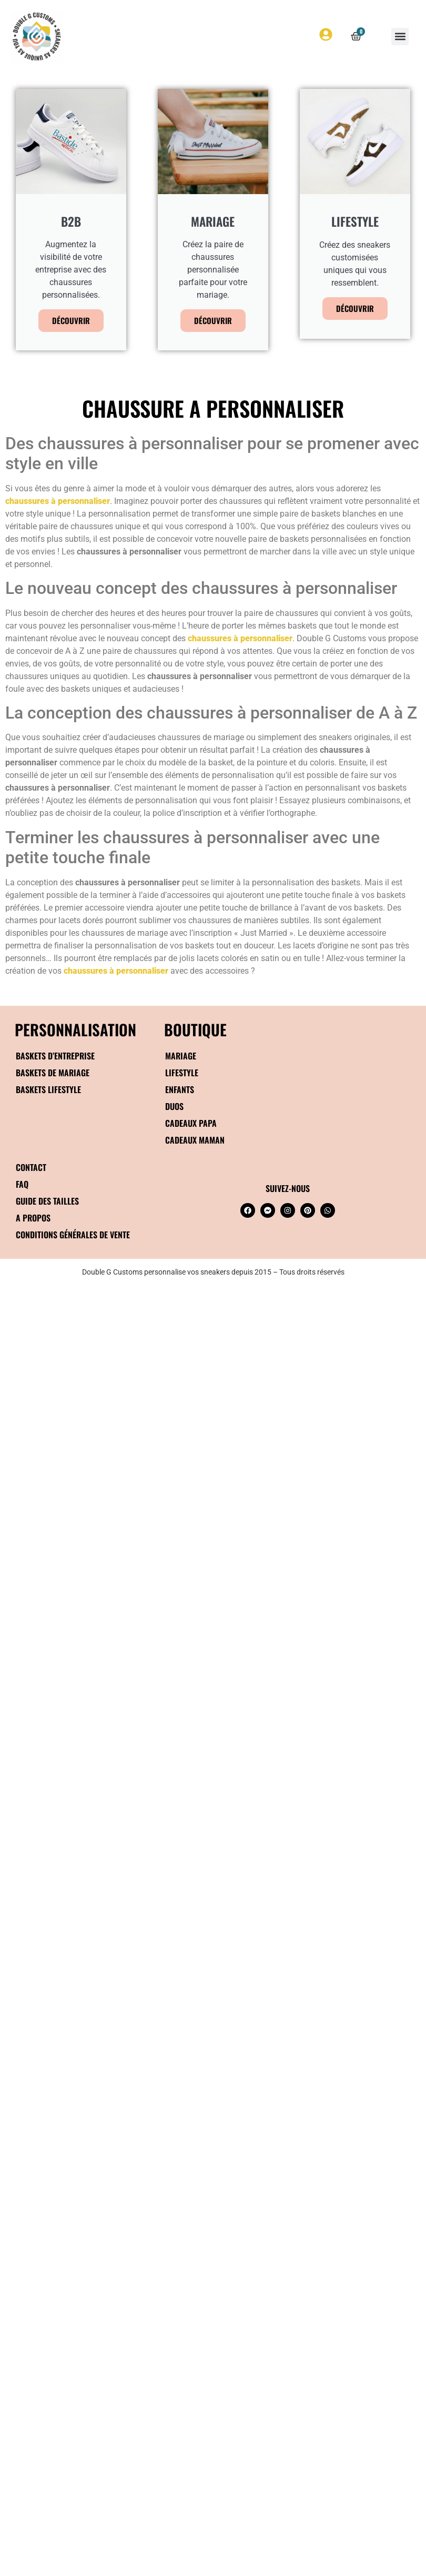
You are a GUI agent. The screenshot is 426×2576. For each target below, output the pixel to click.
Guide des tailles (47, 1201)
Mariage (180, 1055)
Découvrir (71, 320)
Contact (31, 1167)
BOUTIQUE (195, 1029)
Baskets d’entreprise (55, 1055)
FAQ (22, 1184)
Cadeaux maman (195, 1140)
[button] (400, 36)
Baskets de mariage (52, 1072)
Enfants (179, 1089)
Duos (174, 1106)
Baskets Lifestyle (48, 1089)
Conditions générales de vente (73, 1234)
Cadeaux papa (191, 1123)
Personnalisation (75, 1029)
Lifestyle (181, 1072)
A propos (33, 1217)
